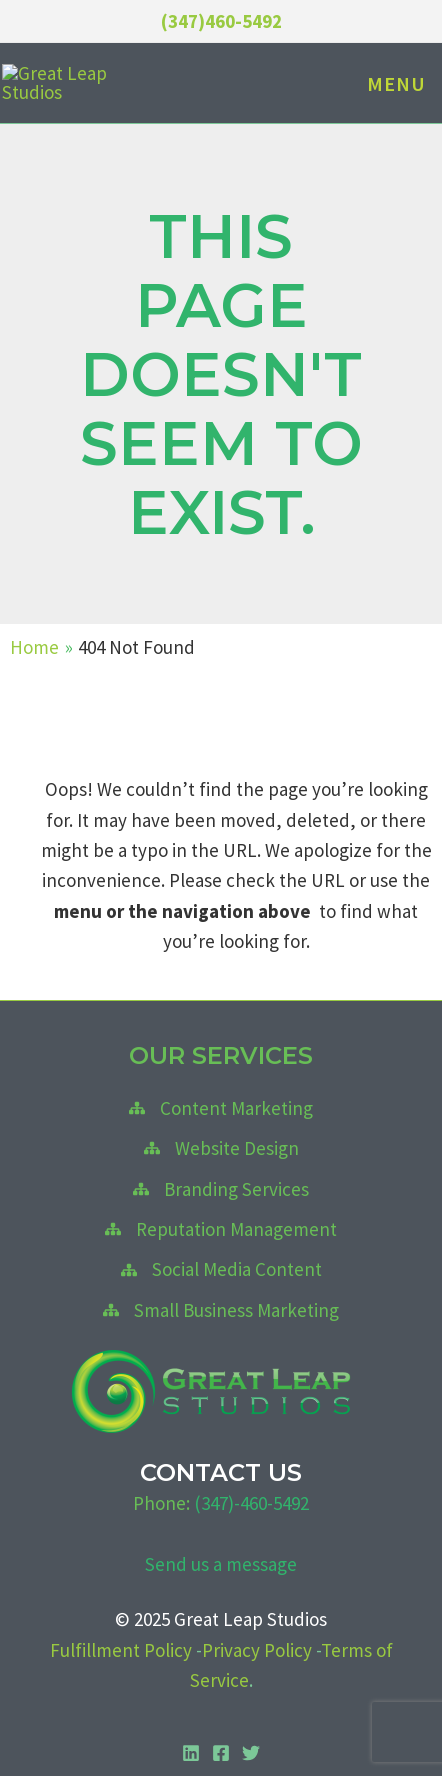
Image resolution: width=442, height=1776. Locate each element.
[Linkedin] (191, 1758)
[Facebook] (221, 1758)
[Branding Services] (221, 1193)
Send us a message (221, 1568)
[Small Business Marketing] (221, 1314)
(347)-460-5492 (251, 1507)
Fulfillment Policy (121, 1654)
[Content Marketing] (221, 1112)
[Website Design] (221, 1153)
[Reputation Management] (221, 1234)
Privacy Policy (257, 1654)
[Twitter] (251, 1758)
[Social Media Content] (221, 1274)
